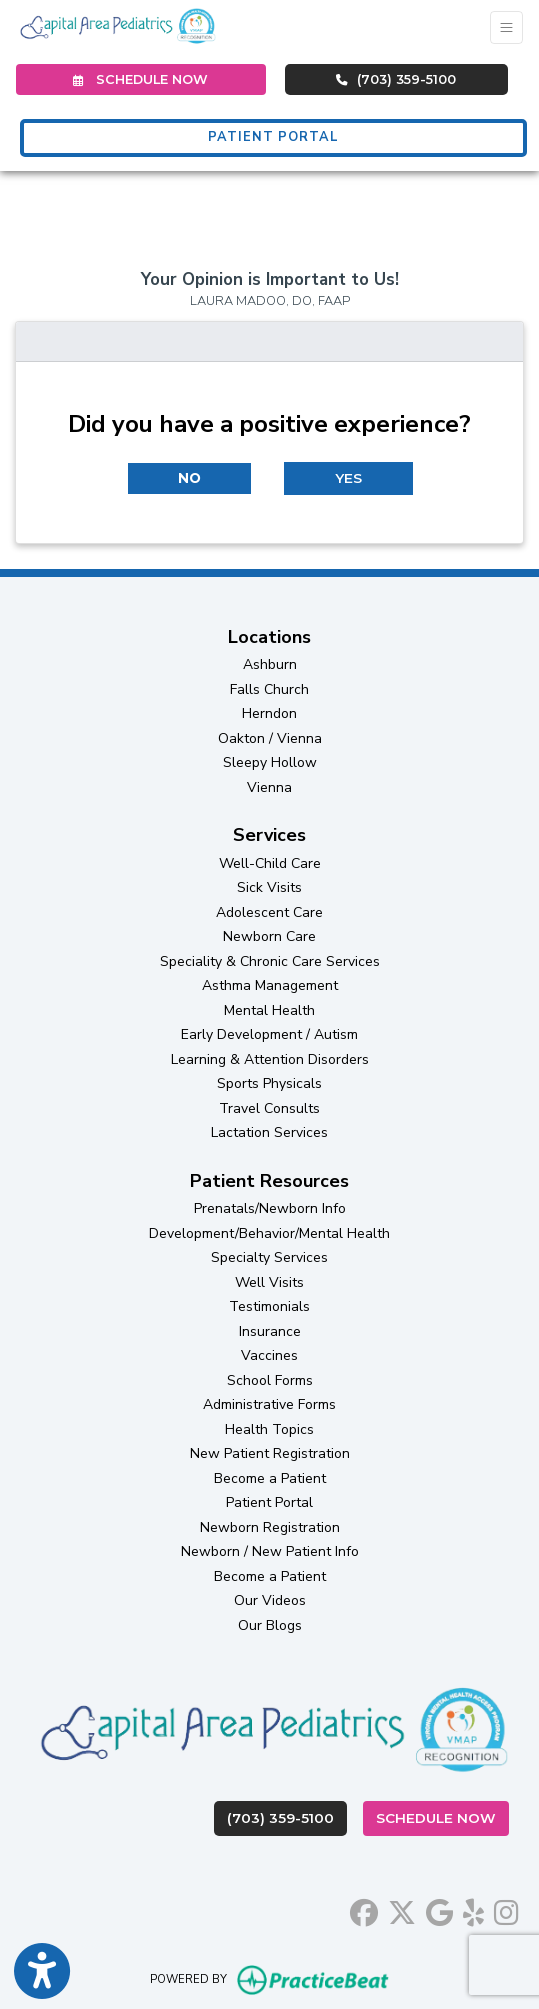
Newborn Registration (270, 1527)
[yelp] (473, 1909)
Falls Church (269, 689)
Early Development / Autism (269, 1034)
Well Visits (269, 1282)
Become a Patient (270, 1478)
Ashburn (270, 664)
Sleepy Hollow (270, 762)
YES (348, 478)
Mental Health (269, 1010)
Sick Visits (269, 887)
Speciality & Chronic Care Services (270, 961)
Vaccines (269, 1355)
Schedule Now (442, 1816)
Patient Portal (269, 1502)
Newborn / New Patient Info (270, 1551)
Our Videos (270, 1600)
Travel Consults (269, 1108)
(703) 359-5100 (396, 79)
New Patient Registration (270, 1453)
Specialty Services (269, 1257)
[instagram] (506, 1909)
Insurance (270, 1331)
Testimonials (269, 1306)
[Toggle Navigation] (506, 27)
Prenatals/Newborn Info (270, 1208)
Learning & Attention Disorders (270, 1059)
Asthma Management (270, 985)
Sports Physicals (269, 1083)
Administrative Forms (269, 1404)
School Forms (270, 1380)
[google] (439, 1909)
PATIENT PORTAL (273, 137)
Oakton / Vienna (270, 738)
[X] (402, 1909)
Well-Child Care (270, 863)
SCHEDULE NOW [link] (140, 79)
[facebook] (364, 1909)
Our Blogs (270, 1625)
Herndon (269, 713)
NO (189, 478)
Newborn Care (269, 936)
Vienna (269, 787)
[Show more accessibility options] (42, 1972)
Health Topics (269, 1429)
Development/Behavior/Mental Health (269, 1233)
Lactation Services (269, 1132)
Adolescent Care (269, 912)
